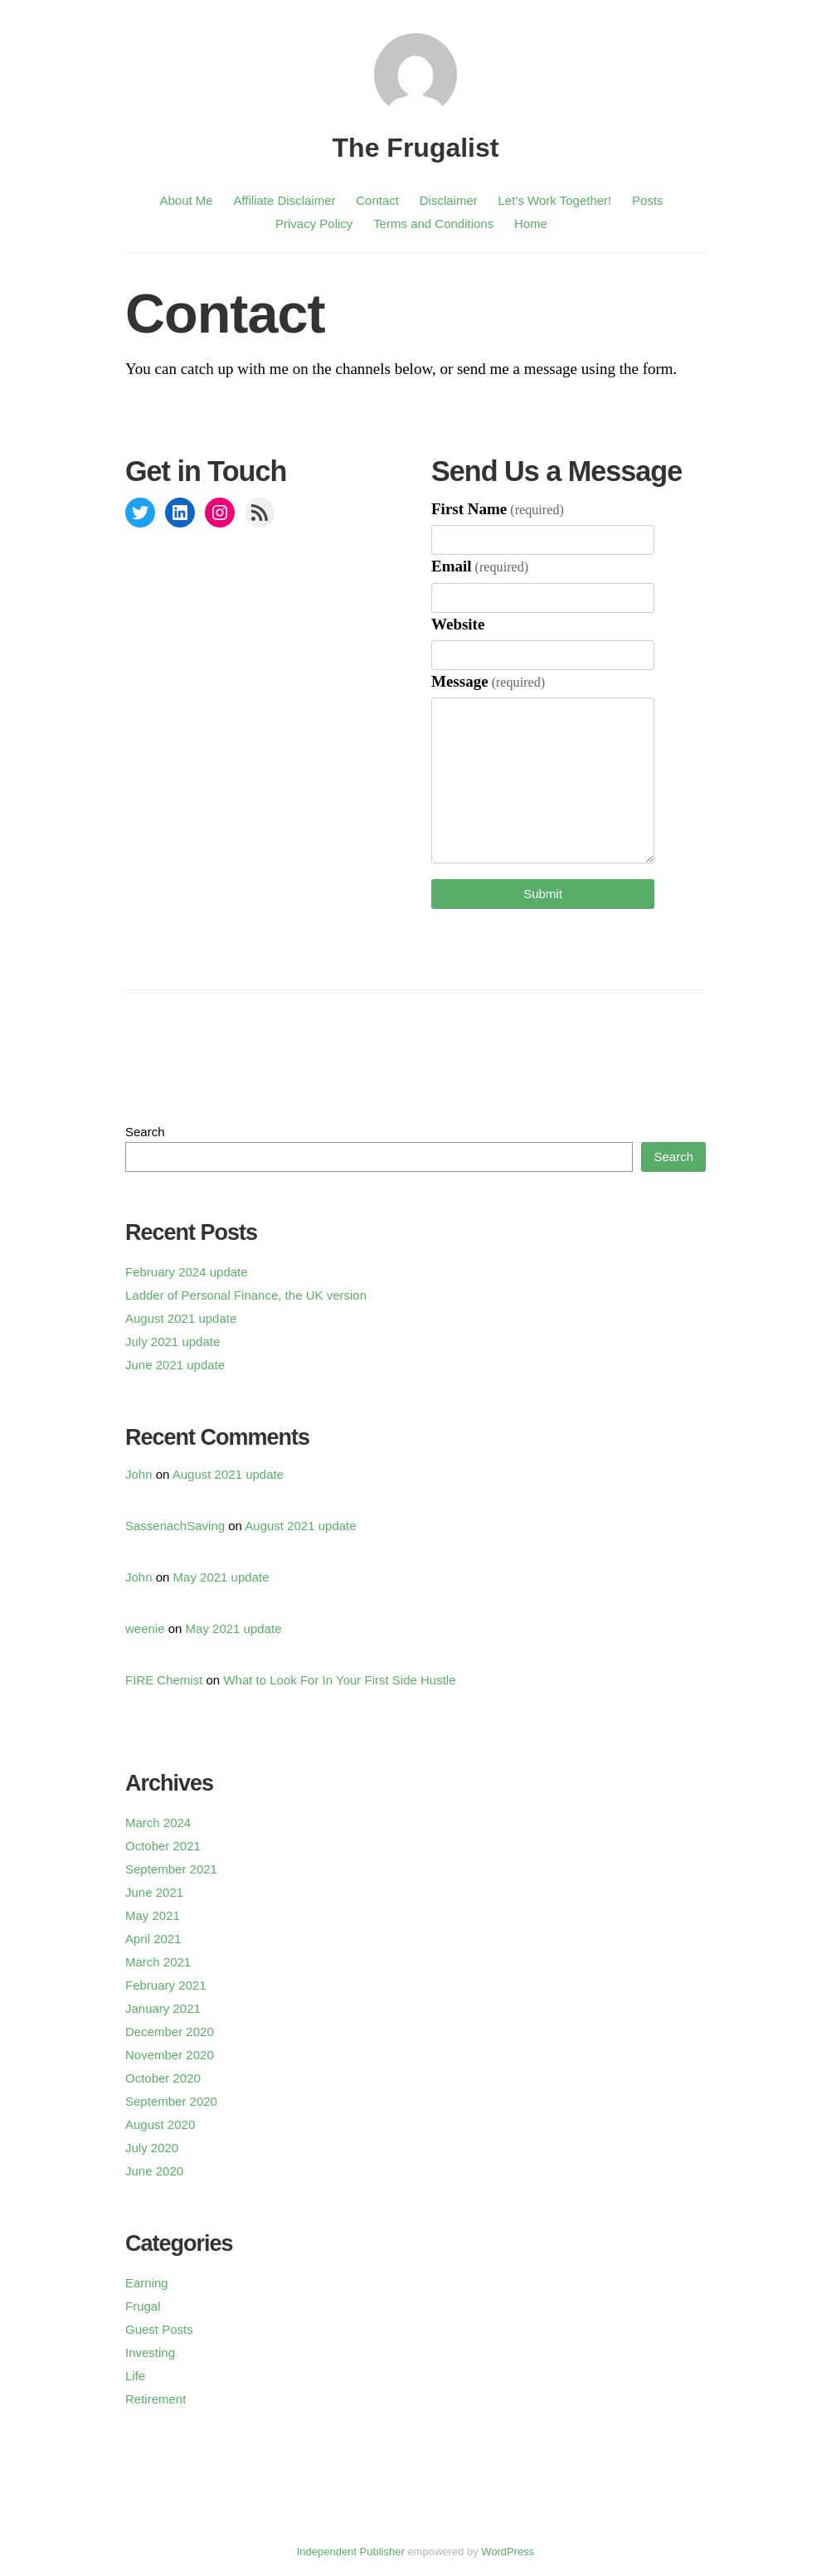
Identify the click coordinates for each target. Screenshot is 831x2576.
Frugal (143, 2306)
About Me (185, 200)
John (139, 1474)
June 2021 (154, 1892)
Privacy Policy (313, 223)
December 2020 (169, 2031)
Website (457, 624)
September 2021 (171, 1869)
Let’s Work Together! (555, 200)
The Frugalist (416, 148)
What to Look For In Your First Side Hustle (339, 1680)
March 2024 (158, 1822)
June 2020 (154, 2171)
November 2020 (169, 2055)
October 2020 (163, 2078)
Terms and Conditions (433, 223)
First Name (497, 509)
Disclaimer (449, 200)
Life (135, 2376)
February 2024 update (186, 1272)
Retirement (155, 2399)
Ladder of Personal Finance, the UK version (246, 1295)
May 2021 (152, 1915)
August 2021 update (180, 1318)
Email (479, 566)
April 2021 (153, 1939)
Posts (647, 200)
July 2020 (151, 2148)
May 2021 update (221, 1577)
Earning (146, 2283)
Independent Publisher (351, 2551)
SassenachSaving (175, 1526)
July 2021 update (172, 1341)
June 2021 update (175, 1365)
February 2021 (166, 1985)
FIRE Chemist (163, 1680)
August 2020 (160, 2124)
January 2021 (163, 2008)
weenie (145, 1628)
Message (488, 681)
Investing (150, 2352)
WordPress (507, 2551)
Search (145, 1132)
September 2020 (171, 2101)
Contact (377, 200)
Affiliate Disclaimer (284, 200)
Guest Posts (159, 2329)
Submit (542, 894)
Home (530, 223)
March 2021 (158, 1962)
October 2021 (163, 1846)
